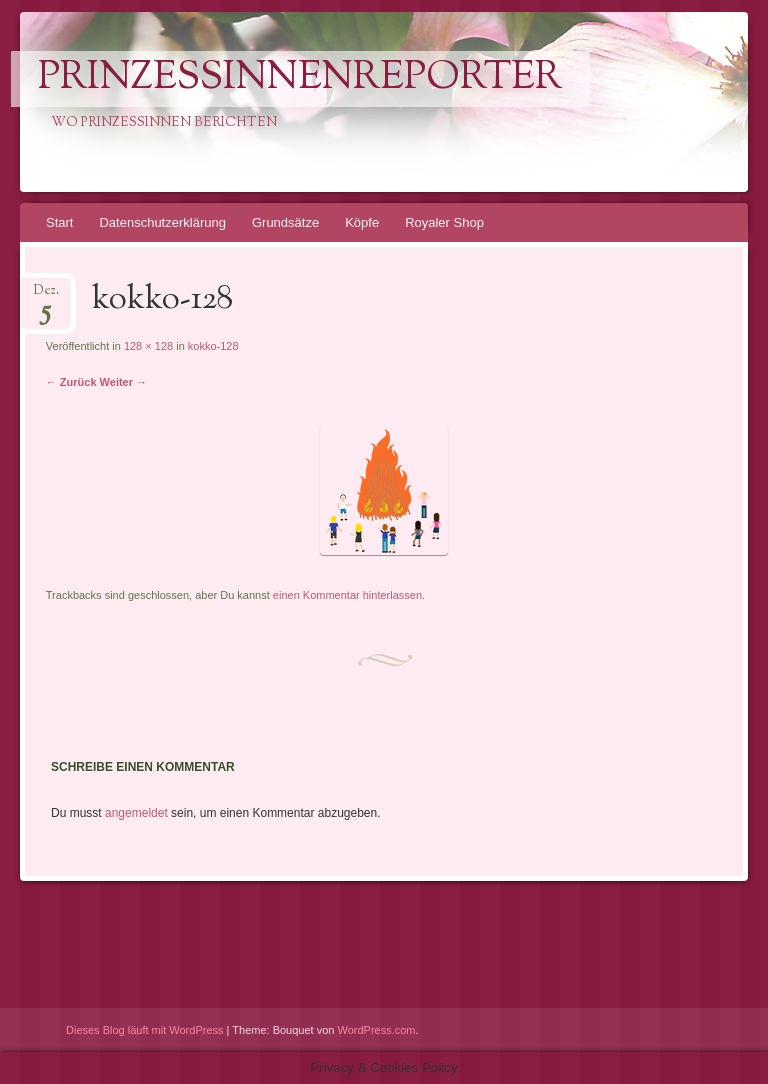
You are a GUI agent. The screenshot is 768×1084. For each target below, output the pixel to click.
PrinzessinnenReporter (300, 79)
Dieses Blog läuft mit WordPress (145, 1030)
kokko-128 (213, 346)
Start (59, 222)
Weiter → (123, 382)
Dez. (46, 296)
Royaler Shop (444, 222)
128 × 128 (148, 346)
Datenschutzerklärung (162, 222)
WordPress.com (377, 1030)
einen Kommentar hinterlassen (347, 595)
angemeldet (136, 813)
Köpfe (362, 222)
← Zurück (71, 382)
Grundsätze (285, 222)
